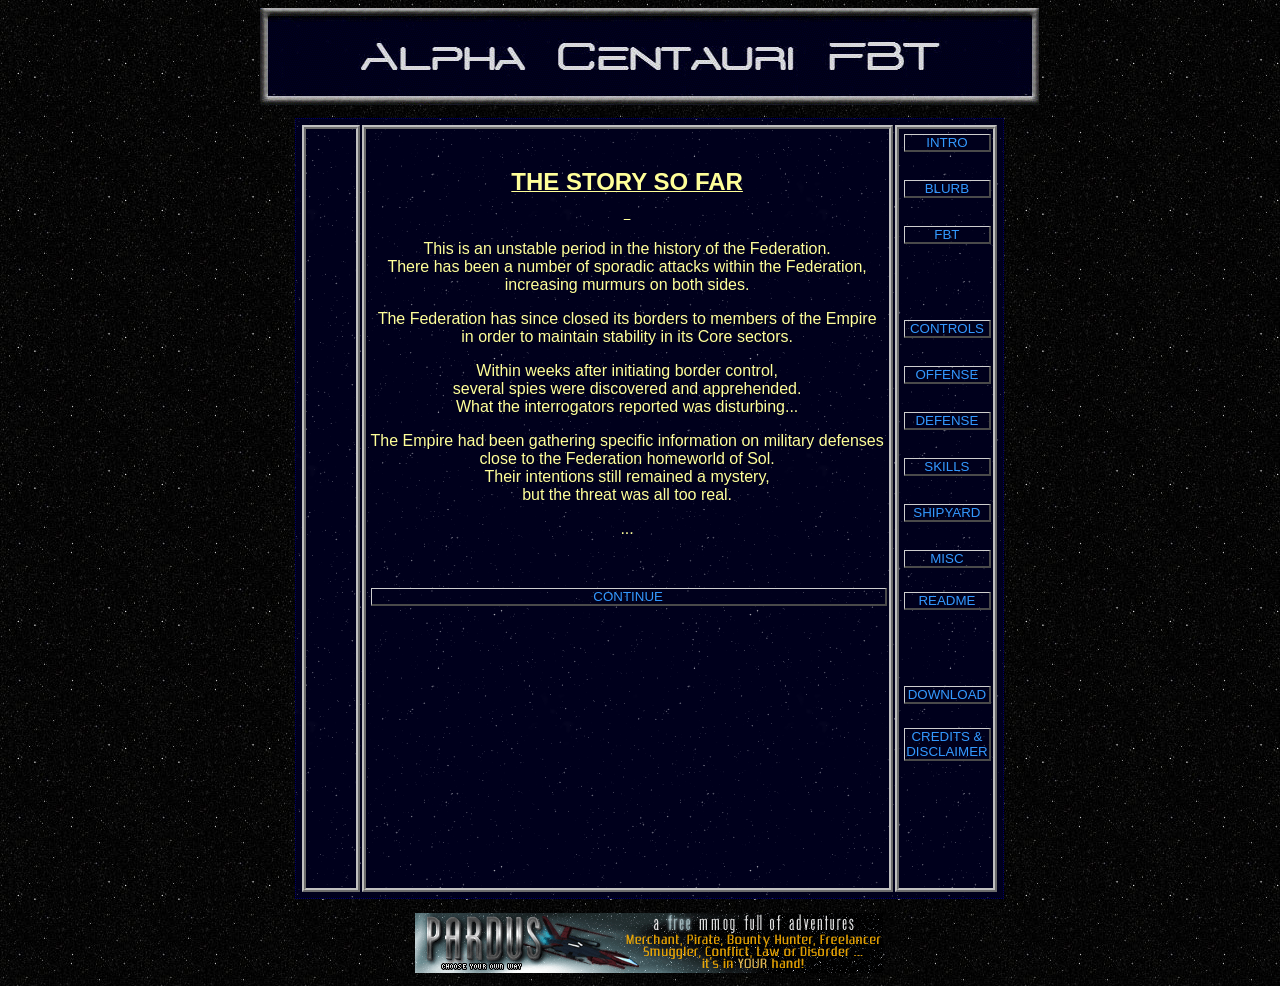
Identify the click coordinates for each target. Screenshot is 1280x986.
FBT (946, 234)
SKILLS (946, 466)
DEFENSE (946, 420)
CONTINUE (628, 596)
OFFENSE (946, 374)
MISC (946, 558)
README (946, 600)
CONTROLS (947, 328)
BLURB (947, 188)
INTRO (946, 142)
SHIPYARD (946, 512)
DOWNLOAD (947, 694)
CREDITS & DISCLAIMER (946, 744)
